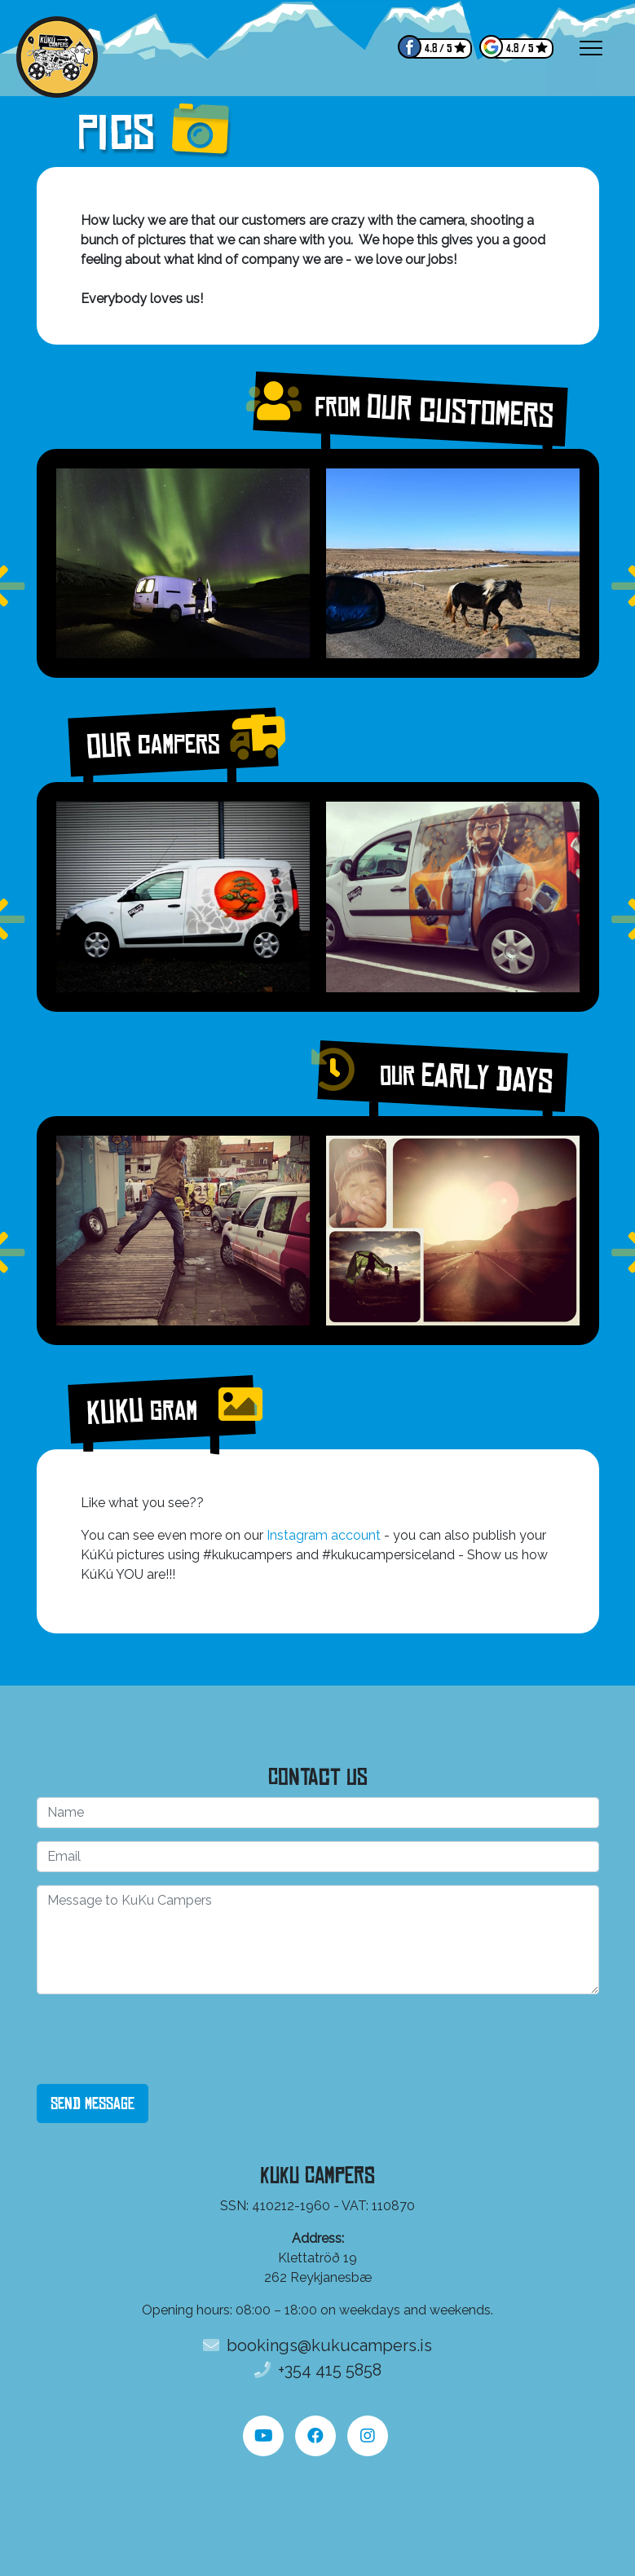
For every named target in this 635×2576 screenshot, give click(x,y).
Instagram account (324, 1535)
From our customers (410, 408)
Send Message (92, 2103)
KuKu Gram (161, 1409)
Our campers (173, 742)
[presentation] (160, 2039)
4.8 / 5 (438, 48)
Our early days (442, 1076)
